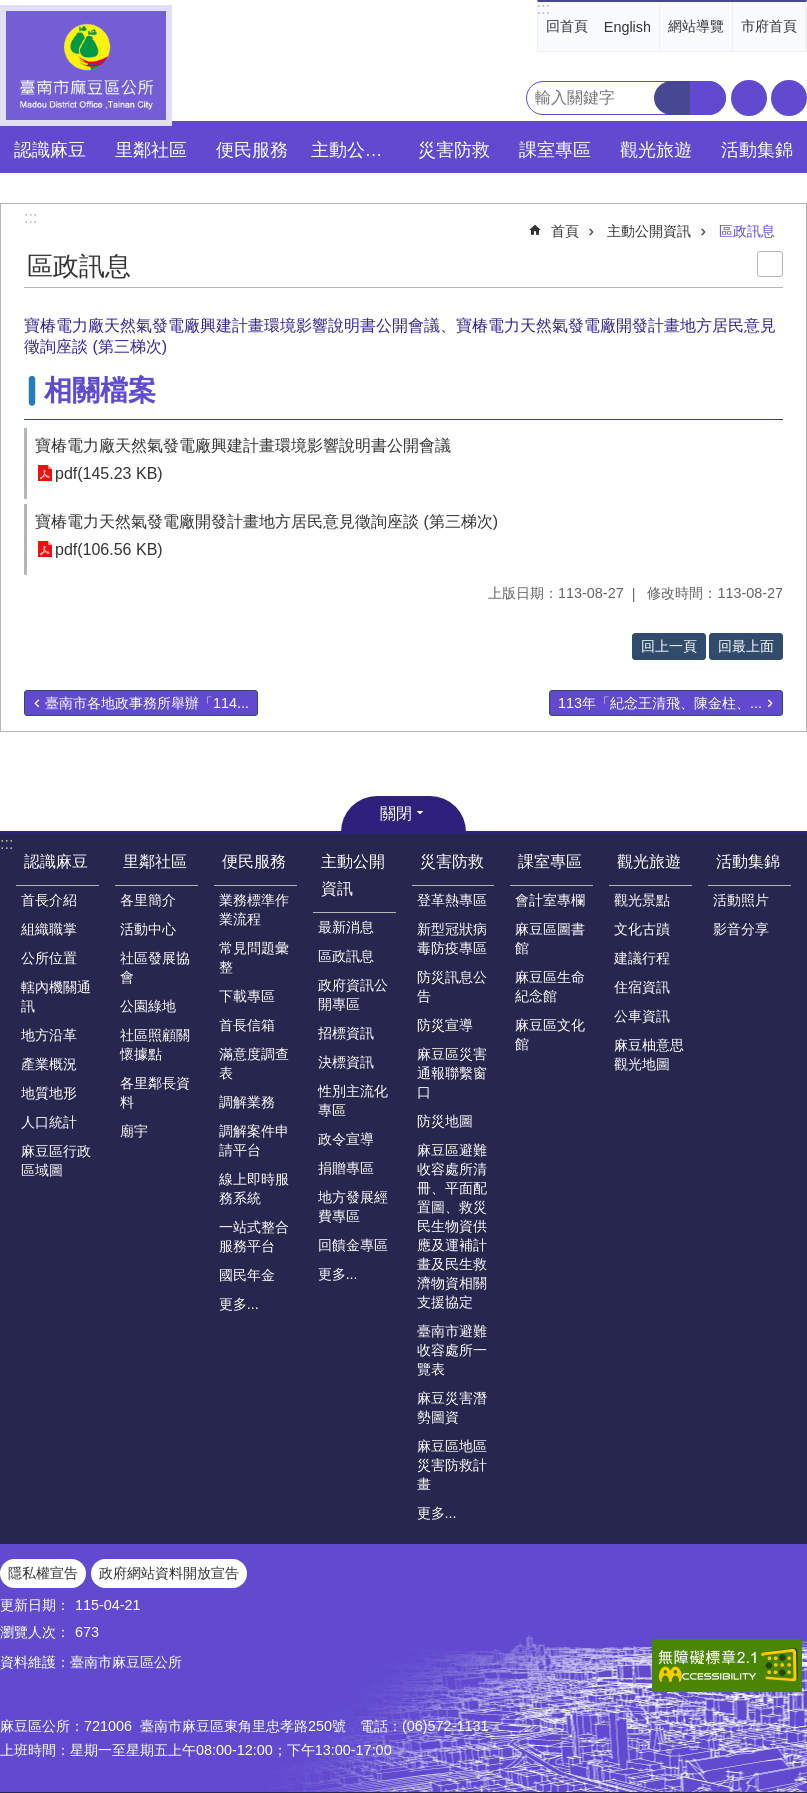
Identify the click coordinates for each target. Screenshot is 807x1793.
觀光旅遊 (649, 861)
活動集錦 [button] (757, 150)
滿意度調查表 (254, 1063)
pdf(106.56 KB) (109, 549)
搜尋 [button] (672, 98)
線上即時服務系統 (254, 1188)
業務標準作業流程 (254, 909)
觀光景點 (642, 900)
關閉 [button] (396, 813)
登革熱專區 (452, 900)
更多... (239, 1304)
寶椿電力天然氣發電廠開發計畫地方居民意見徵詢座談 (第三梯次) (266, 521)
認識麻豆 (56, 861)
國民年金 (247, 1275)
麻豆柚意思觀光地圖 (649, 1054)
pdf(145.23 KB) (109, 473)
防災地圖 (445, 1121)
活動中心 (148, 929)
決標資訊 (346, 1062)
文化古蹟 (642, 929)
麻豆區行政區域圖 (56, 1160)
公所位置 (49, 958)
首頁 (565, 231)
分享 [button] (789, 98)
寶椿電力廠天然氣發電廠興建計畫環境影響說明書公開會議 (243, 445)
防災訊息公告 (452, 986)
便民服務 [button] (252, 150)
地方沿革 (49, 1035)
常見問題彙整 (254, 957)
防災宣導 (445, 1025)
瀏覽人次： (35, 1632)
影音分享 (741, 929)
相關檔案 (100, 390)
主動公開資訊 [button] (356, 150)
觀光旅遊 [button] (656, 150)
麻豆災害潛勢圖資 (452, 1407)
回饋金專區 (353, 1245)
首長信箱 (247, 1025)
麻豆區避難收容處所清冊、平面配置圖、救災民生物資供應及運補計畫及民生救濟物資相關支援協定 (452, 1226)
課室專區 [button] (555, 150)
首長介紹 (49, 900)
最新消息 (346, 927)
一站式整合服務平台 (254, 1236)
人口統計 (49, 1122)
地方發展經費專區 (353, 1206)
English (627, 27)
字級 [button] (749, 98)
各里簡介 (148, 900)
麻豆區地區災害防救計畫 (452, 1465)
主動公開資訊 (649, 231)
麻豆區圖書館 (550, 938)
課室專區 (550, 861)
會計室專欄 (550, 900)
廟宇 (134, 1131)
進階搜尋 (708, 98)
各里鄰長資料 (155, 1092)
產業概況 (49, 1064)
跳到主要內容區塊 (10, 10)
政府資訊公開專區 (353, 994)
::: (543, 8)
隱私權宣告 (43, 1573)
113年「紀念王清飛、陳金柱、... (660, 703)
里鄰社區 (155, 861)
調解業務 (247, 1102)
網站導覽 (696, 26)
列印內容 (770, 264)
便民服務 (254, 861)
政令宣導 (346, 1139)
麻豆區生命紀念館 (550, 986)
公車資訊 (642, 1016)
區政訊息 (747, 231)
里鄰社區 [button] (151, 150)
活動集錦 (748, 861)
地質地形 (49, 1093)
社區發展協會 (155, 967)
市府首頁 (769, 26)
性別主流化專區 (353, 1100)
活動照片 (741, 900)
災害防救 (452, 861)
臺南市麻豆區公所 (86, 65)
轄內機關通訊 (56, 996)
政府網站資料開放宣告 (169, 1573)
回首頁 (567, 26)
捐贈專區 (346, 1168)
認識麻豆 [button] (50, 150)
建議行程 (642, 958)
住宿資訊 (642, 987)
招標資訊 (346, 1033)
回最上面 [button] (746, 646)
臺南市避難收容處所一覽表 (452, 1350)
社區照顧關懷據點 (155, 1044)
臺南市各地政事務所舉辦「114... (147, 703)
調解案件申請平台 (254, 1140)
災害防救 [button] (454, 150)
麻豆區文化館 (550, 1034)
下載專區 (247, 996)
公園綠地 (148, 1006)
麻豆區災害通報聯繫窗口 (452, 1073)
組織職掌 (49, 929)
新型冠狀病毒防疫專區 (452, 938)
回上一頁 (669, 646)
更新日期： (35, 1605)
